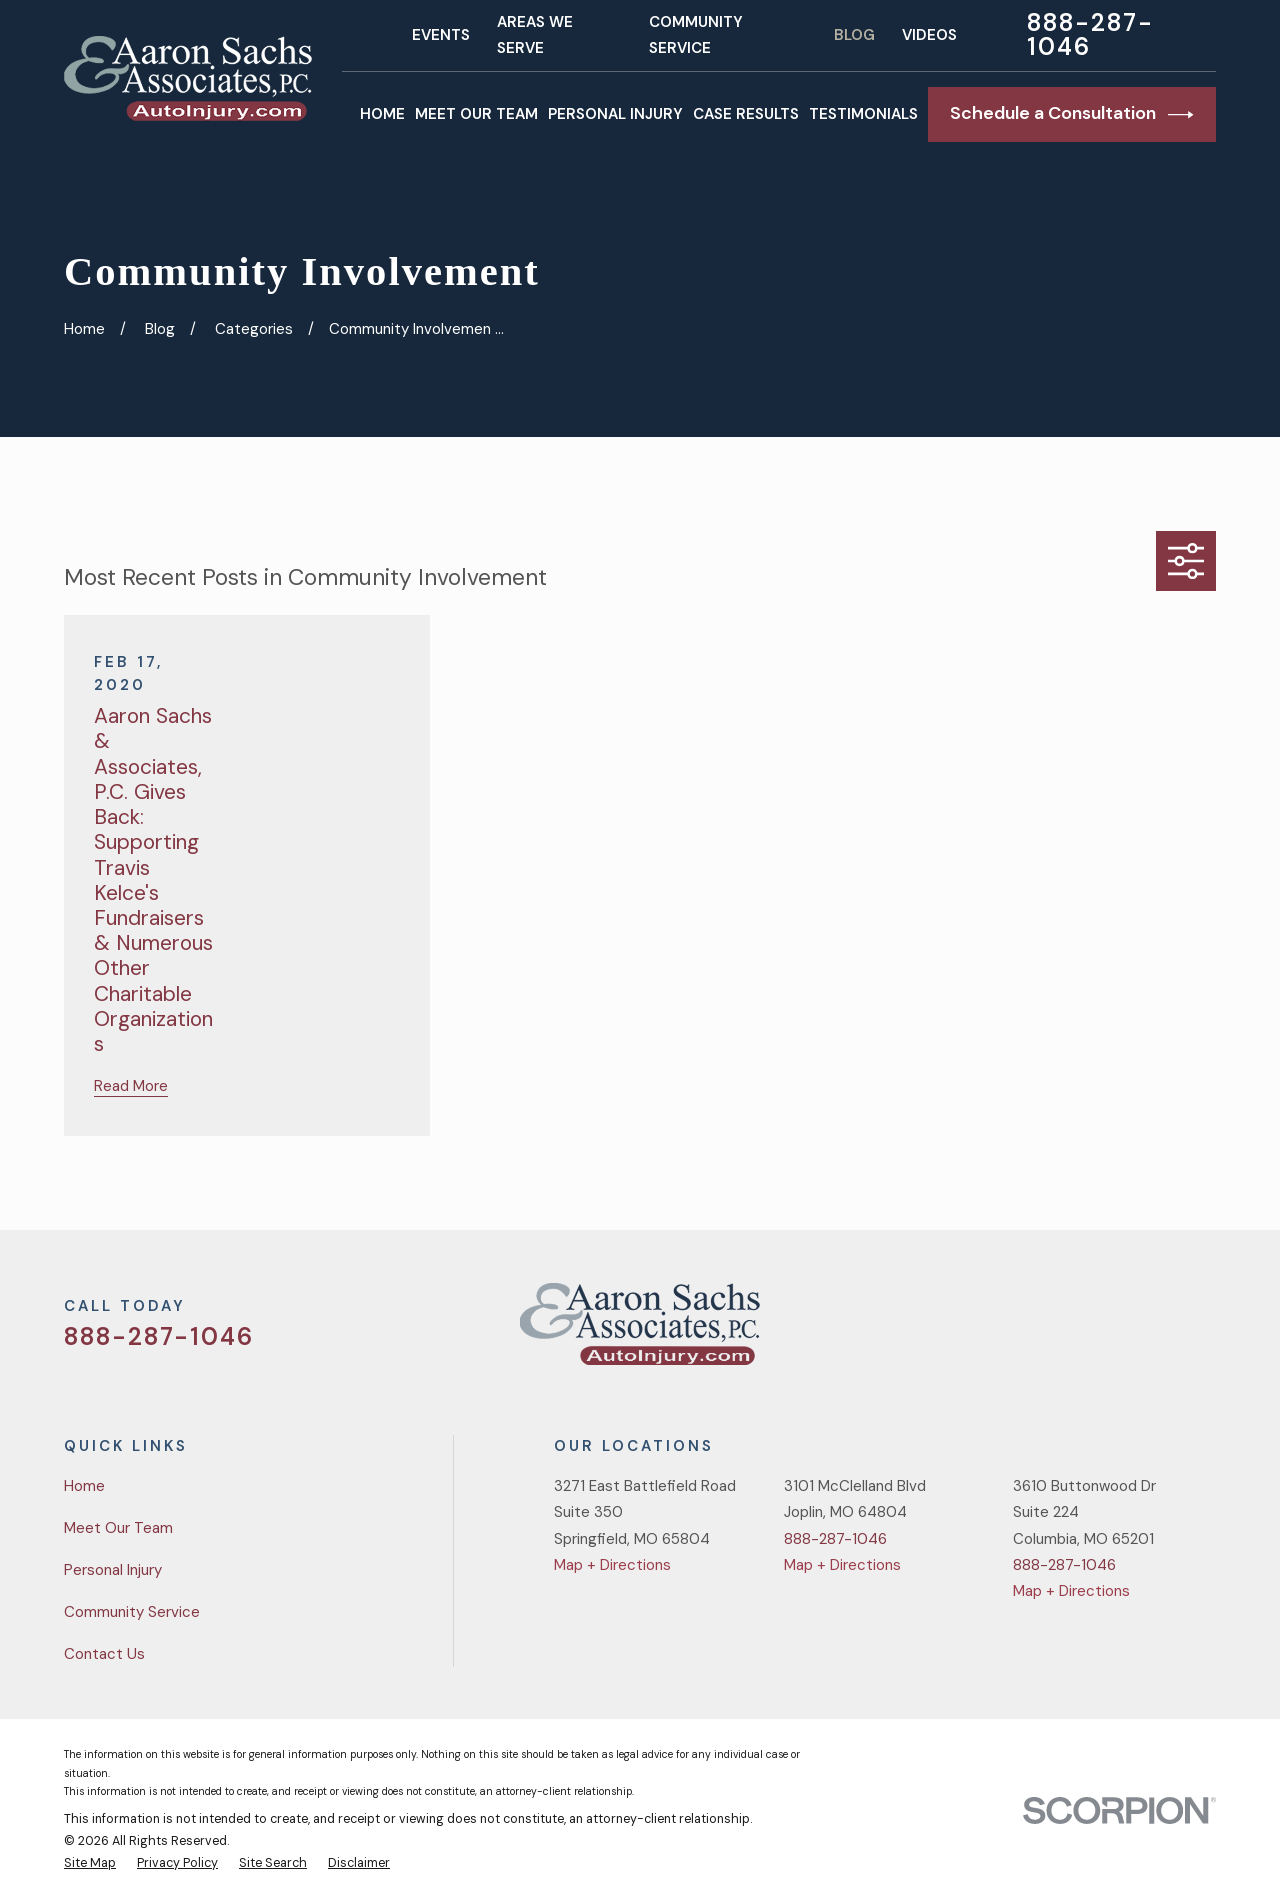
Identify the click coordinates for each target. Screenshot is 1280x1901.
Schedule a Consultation (1072, 114)
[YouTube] (1157, 1331)
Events (441, 35)
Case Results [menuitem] (746, 114)
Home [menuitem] (382, 114)
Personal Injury (113, 1570)
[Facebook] (1110, 1331)
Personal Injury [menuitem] (615, 114)
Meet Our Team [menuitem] (476, 114)
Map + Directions (612, 1565)
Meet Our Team (118, 1528)
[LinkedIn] (1205, 1331)
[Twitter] (1062, 1331)
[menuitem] (90, 1864)
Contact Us (104, 1654)
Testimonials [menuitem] (863, 114)
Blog (854, 35)
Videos (929, 35)
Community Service (132, 1612)
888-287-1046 (1090, 35)
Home (84, 1486)
